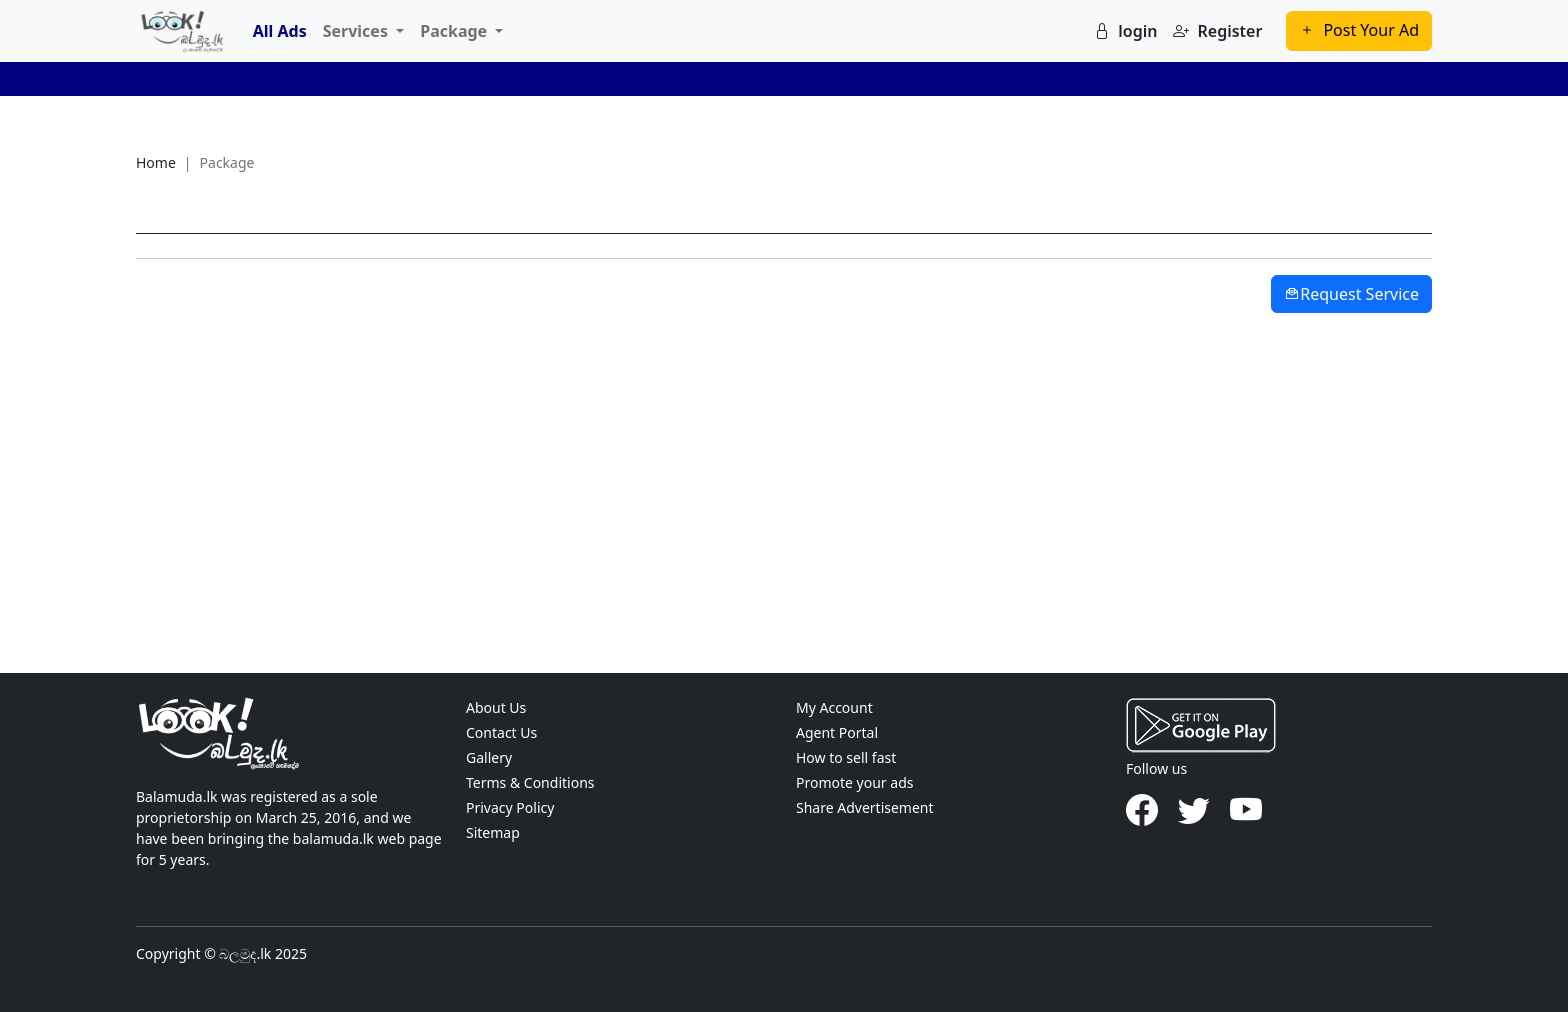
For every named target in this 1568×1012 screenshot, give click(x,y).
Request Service (1351, 294)
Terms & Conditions (530, 782)
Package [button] (455, 31)
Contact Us (501, 732)
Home (156, 162)
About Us (496, 707)
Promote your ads (854, 782)
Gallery (489, 757)
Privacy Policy (510, 807)
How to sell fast (846, 757)
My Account (834, 707)
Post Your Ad (1359, 30)
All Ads (280, 31)
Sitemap (493, 832)
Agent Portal (837, 732)
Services (357, 31)
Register (1217, 31)
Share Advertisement (865, 807)
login (1125, 31)
